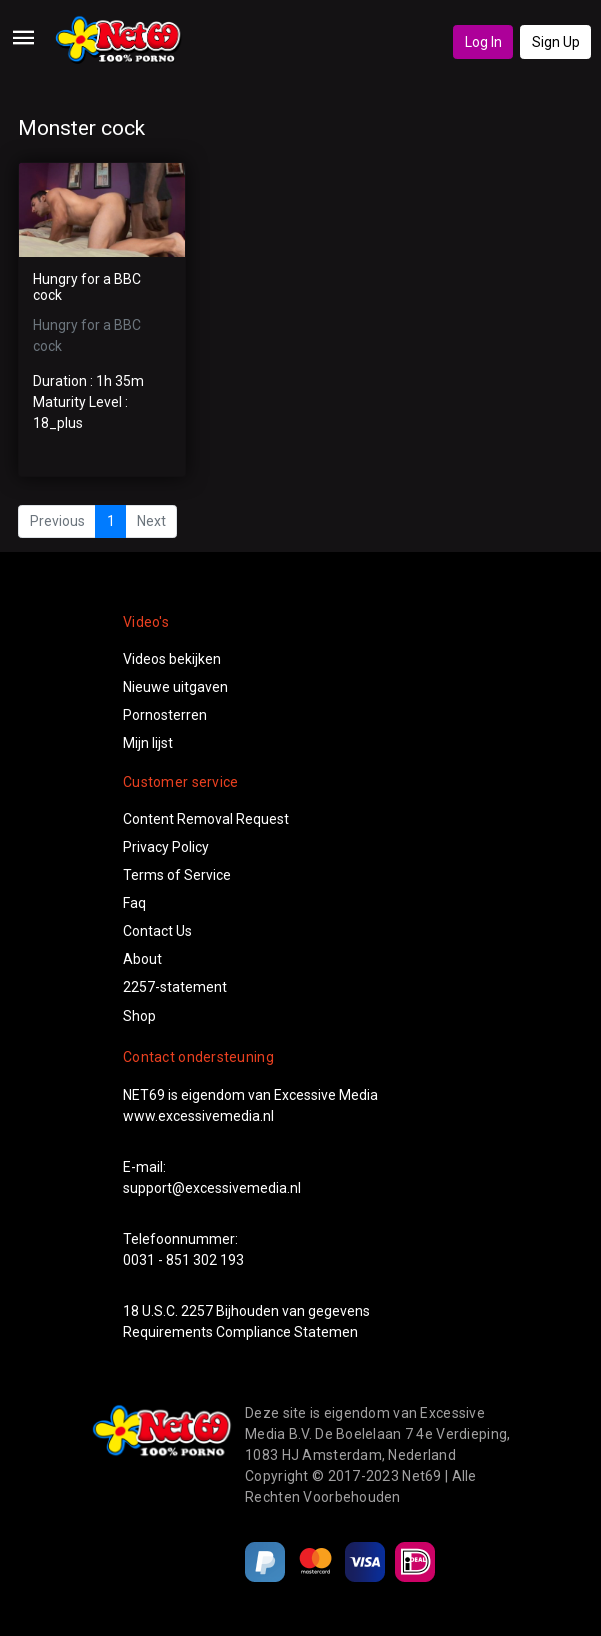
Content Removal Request (206, 819)
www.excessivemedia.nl (198, 1116)
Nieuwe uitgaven (175, 687)
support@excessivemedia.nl (212, 1188)
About (142, 959)
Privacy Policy (166, 847)
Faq (134, 903)
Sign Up (556, 42)
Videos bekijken (172, 659)
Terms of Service (177, 875)
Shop (139, 1016)
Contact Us (157, 931)
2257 (197, 1311)
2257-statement (175, 987)
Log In (483, 42)
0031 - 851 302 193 (183, 1260)
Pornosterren (165, 715)
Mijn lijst (148, 743)
